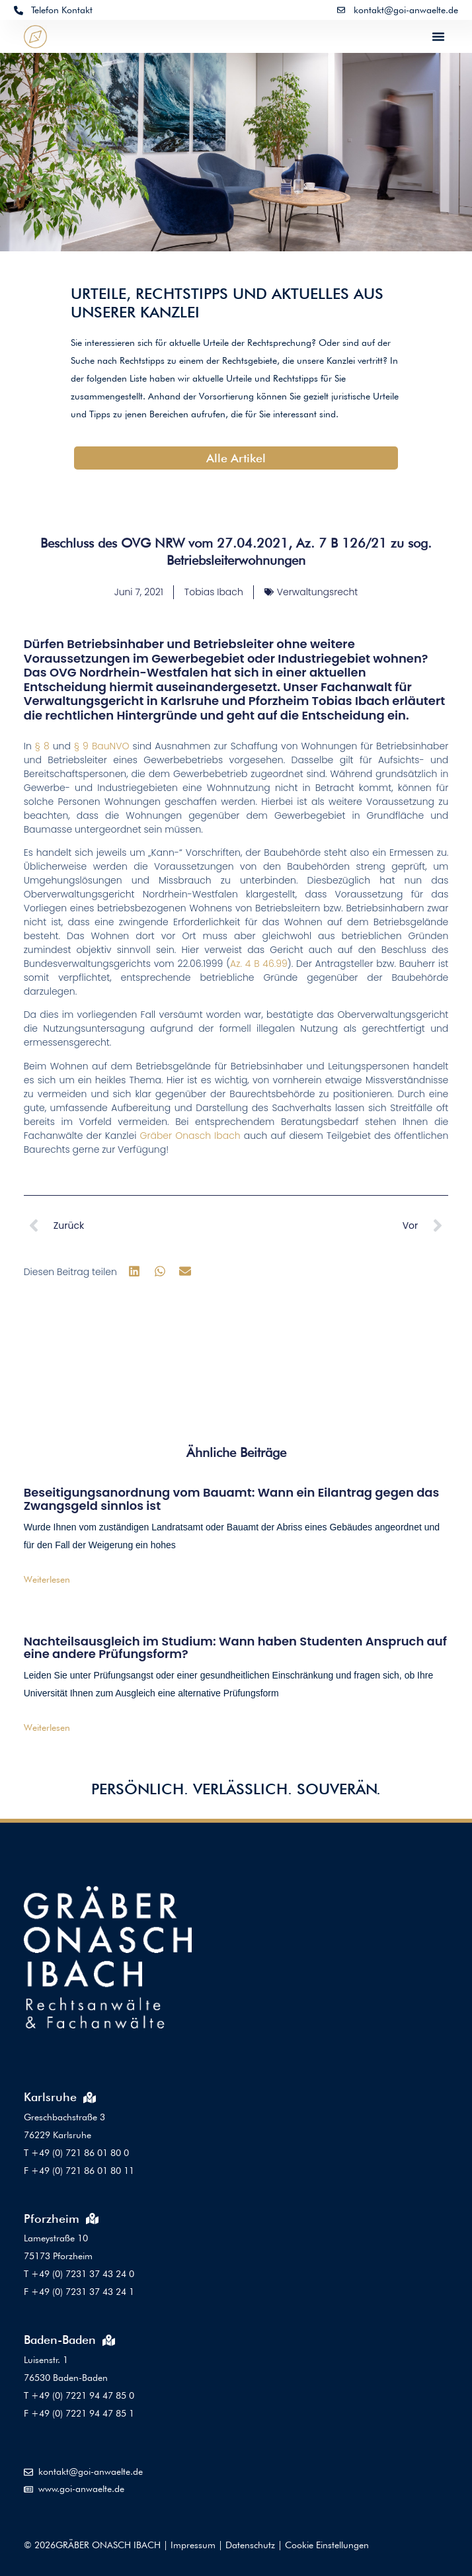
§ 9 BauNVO (101, 746)
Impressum (193, 2545)
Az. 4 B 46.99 (259, 963)
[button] (438, 36)
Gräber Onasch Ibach (189, 1135)
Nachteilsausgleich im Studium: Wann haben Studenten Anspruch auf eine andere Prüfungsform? (235, 1648)
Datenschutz (250, 2545)
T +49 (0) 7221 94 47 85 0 (79, 2395)
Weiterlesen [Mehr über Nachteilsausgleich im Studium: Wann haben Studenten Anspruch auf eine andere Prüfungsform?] (47, 1727)
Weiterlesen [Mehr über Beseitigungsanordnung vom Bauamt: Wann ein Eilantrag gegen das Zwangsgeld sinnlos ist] (47, 1579)
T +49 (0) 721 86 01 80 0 (76, 2152)
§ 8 (42, 746)
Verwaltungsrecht (317, 592)
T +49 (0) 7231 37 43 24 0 (79, 2273)
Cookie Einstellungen (327, 2545)
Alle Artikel (236, 458)
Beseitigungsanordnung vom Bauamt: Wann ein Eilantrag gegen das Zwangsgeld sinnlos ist (232, 1499)
